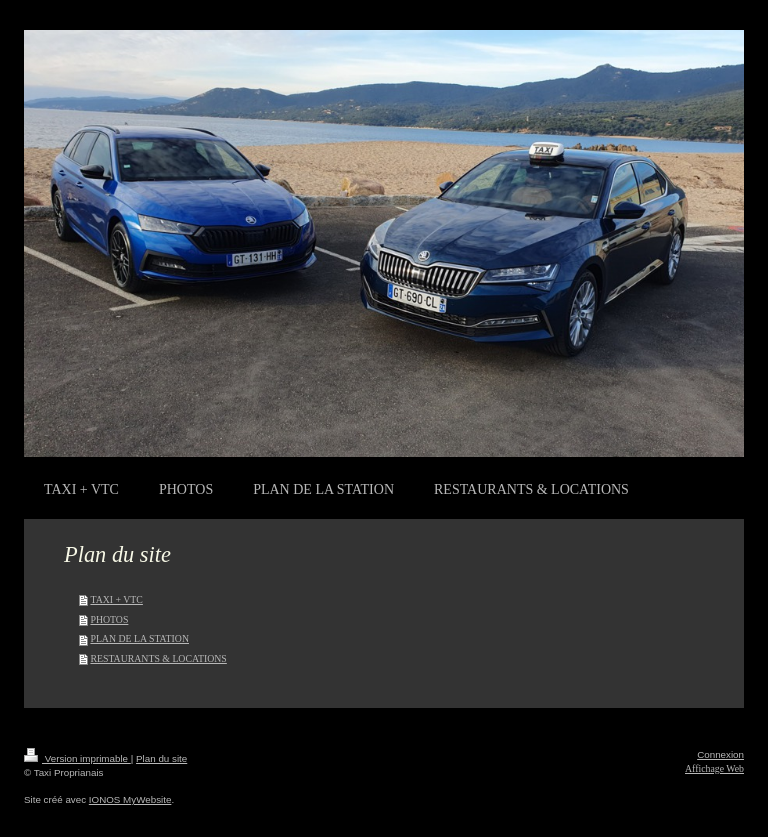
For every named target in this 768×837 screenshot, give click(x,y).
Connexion (720, 754)
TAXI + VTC (116, 599)
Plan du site (161, 758)
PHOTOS (109, 619)
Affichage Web (714, 768)
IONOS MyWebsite (130, 799)
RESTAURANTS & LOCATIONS (158, 658)
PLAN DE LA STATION (139, 638)
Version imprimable (77, 758)
